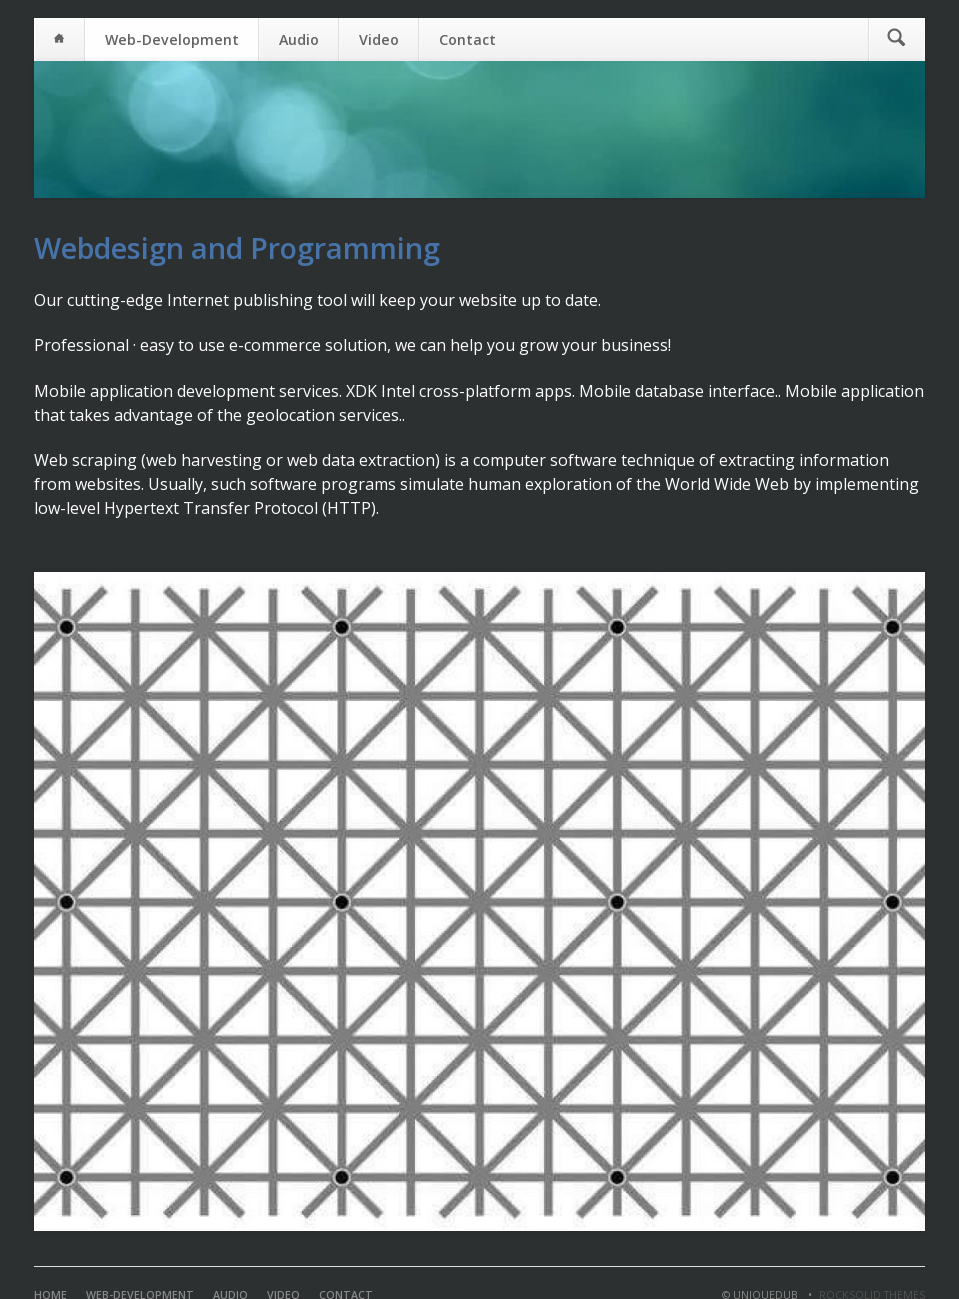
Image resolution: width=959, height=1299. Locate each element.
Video (379, 39)
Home (59, 39)
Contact (467, 39)
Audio (299, 39)
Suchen (896, 39)
